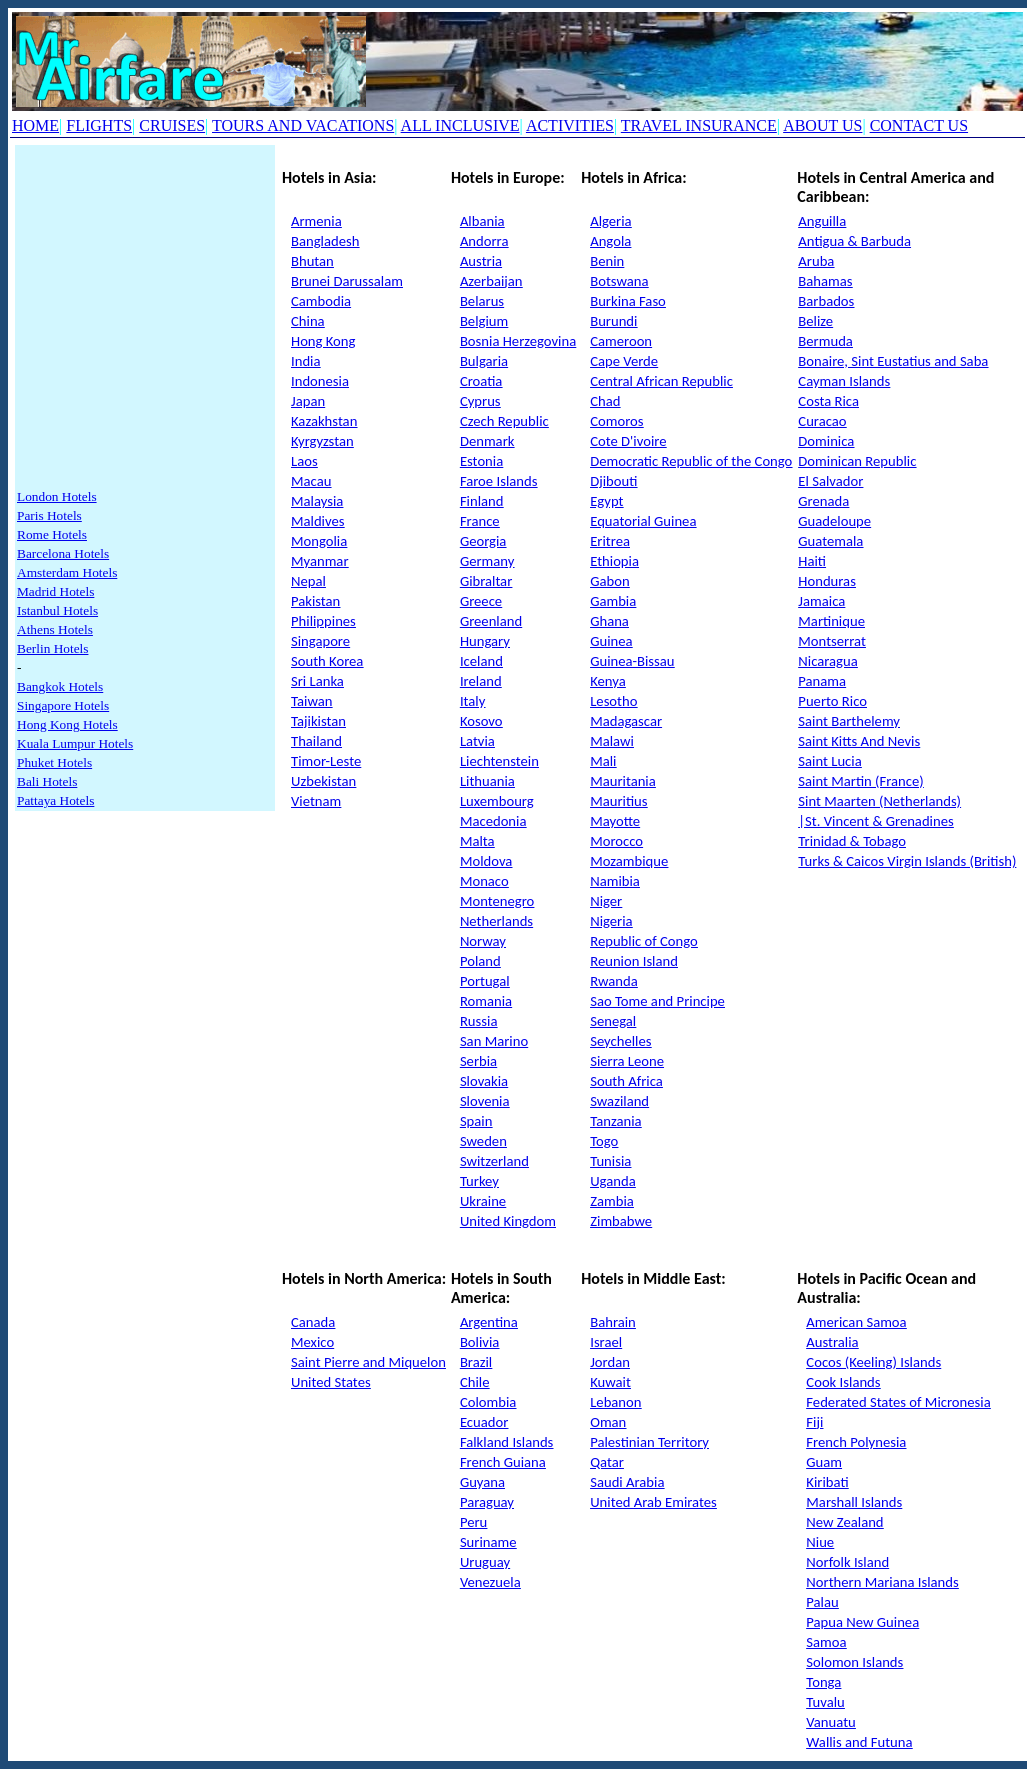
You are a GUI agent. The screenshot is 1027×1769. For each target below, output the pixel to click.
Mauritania (623, 781)
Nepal (308, 581)
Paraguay (487, 1502)
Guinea (611, 641)
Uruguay (485, 1562)
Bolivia (479, 1342)
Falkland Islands (506, 1442)
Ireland (481, 681)
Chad (605, 401)
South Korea (327, 661)
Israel (606, 1342)
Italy (472, 701)
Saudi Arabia (627, 1482)
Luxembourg (497, 801)
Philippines (323, 621)
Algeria (610, 221)
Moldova (486, 861)
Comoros (616, 421)
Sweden (483, 1141)
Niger (606, 901)
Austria (481, 261)
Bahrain (613, 1322)
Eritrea (610, 541)
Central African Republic (661, 381)
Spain (476, 1121)
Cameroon (621, 341)
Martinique (831, 621)
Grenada (823, 501)
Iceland (481, 661)
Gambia (613, 601)
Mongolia (319, 541)
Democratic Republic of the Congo (691, 461)
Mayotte (615, 821)
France (480, 521)
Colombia (488, 1402)
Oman (608, 1422)
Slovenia (485, 1101)
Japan (308, 401)
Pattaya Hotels (55, 800)
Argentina (489, 1322)
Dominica (826, 441)
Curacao (822, 421)
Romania (486, 1001)
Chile (475, 1382)
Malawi (612, 741)
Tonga (823, 1682)
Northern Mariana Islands (882, 1582)
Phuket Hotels (54, 762)
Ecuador (484, 1422)
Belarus (482, 301)
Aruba (816, 261)
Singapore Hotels (63, 705)
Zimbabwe (621, 1221)
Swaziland (619, 1101)
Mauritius (618, 801)
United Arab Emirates (653, 1502)
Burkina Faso (628, 301)
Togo (604, 1141)
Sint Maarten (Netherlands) (879, 801)
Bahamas (825, 281)
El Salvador (830, 481)
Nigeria (611, 921)
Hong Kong (323, 341)
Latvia (477, 741)
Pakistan (315, 601)
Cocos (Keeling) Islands (873, 1362)
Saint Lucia (829, 761)
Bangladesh (325, 241)
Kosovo (481, 721)
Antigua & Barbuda (854, 241)
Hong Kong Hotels (67, 724)
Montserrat (831, 641)
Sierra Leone (627, 1061)
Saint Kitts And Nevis (859, 741)
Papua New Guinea (862, 1622)
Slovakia (484, 1081)
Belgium (484, 321)
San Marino (494, 1041)
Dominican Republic (857, 461)
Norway (483, 941)
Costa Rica (828, 401)
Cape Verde (624, 361)
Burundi (613, 321)
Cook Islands (843, 1382)
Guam (824, 1462)
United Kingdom (508, 1221)
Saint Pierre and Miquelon (368, 1362)
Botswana (619, 281)
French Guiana (503, 1462)
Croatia (481, 381)
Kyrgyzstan (322, 441)
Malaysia (317, 501)
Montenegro (497, 901)
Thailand (316, 741)
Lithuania (487, 781)
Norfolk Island (847, 1562)
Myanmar (320, 561)
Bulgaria (484, 361)
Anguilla (822, 221)
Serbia (478, 1061)
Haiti (812, 561)
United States (331, 1382)
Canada (313, 1322)
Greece (481, 601)
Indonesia (320, 381)
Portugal (485, 981)
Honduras (827, 581)
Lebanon (615, 1402)
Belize (815, 321)
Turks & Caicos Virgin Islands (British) (907, 861)
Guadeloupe (834, 521)
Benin (607, 261)
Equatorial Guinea (643, 521)
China (308, 321)
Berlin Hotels (52, 648)
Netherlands (496, 921)
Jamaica (821, 601)
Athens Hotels (55, 629)
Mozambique (629, 861)
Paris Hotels (49, 515)
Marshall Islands (854, 1502)
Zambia (612, 1201)
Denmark (487, 441)
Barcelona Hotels (63, 553)
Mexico (312, 1342)
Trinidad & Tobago (852, 841)
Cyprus (480, 401)
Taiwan (311, 701)
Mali (603, 761)
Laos (304, 461)
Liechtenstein (499, 761)
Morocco (616, 841)
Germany (487, 561)
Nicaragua (827, 661)
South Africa (626, 1081)
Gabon (609, 581)
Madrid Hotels (55, 591)
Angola (610, 241)
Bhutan (312, 261)
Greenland (491, 621)
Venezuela (490, 1582)
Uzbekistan (323, 781)
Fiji (814, 1422)
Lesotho (613, 701)
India (305, 361)
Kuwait (610, 1382)
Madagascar (626, 721)
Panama (822, 681)
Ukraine (483, 1201)
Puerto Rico (832, 701)
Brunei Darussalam (347, 281)
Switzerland (494, 1161)
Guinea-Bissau (632, 661)
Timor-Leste (326, 761)
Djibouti (613, 481)
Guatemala (830, 541)
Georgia (483, 541)
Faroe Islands (499, 481)
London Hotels (57, 496)
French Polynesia (856, 1442)
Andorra (484, 241)
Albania (482, 221)
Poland (480, 961)
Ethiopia (614, 561)
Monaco (484, 881)
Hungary (485, 641)
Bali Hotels (47, 781)
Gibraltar (486, 581)
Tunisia (610, 1161)
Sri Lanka (317, 681)
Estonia (481, 461)
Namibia (615, 881)
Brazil (476, 1362)
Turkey (479, 1181)
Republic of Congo (644, 941)
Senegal (613, 1021)
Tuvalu (825, 1702)
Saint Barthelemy (849, 721)
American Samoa (856, 1322)
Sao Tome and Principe (657, 1001)
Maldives (317, 521)
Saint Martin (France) (860, 781)
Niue (820, 1542)
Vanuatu (830, 1722)
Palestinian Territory (649, 1442)
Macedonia (493, 821)
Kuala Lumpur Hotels (75, 743)
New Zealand (844, 1522)
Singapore (320, 641)
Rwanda (613, 981)
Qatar (607, 1462)
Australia (832, 1342)
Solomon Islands (854, 1662)
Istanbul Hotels (57, 610)
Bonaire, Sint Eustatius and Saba (893, 361)
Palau (822, 1602)
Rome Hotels (52, 534)
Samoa (826, 1642)
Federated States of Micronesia (898, 1402)
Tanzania (615, 1121)
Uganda (612, 1181)
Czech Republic (504, 421)
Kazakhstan (324, 421)
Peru (473, 1522)
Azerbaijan (491, 281)
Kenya (608, 681)
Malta (477, 841)
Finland (482, 501)
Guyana (482, 1482)
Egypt (606, 501)
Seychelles (620, 1041)
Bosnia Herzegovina (518, 341)
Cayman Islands (844, 381)
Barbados (826, 301)
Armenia (316, 221)
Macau (311, 481)
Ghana (609, 621)
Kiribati (827, 1482)
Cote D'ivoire (628, 441)
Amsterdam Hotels (67, 572)
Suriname (488, 1542)
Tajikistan (318, 721)
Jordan (610, 1362)
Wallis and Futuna (859, 1742)
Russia (479, 1021)
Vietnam (316, 801)
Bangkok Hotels (60, 686)
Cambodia (321, 301)
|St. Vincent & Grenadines (875, 821)
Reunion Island (634, 961)
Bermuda (825, 341)
